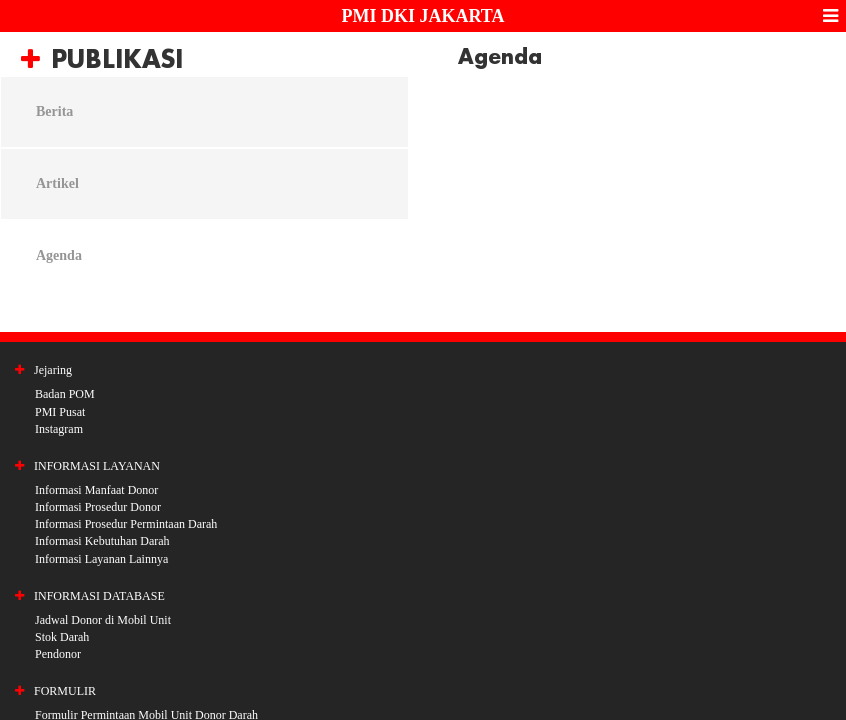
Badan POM (65, 394)
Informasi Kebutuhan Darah (102, 541)
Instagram (59, 429)
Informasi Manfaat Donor (96, 490)
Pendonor (58, 654)
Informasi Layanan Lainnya (101, 559)
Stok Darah (62, 637)
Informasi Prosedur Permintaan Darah (126, 524)
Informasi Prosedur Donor (98, 507)
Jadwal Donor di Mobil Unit (103, 620)
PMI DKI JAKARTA (422, 16)
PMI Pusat (60, 412)
